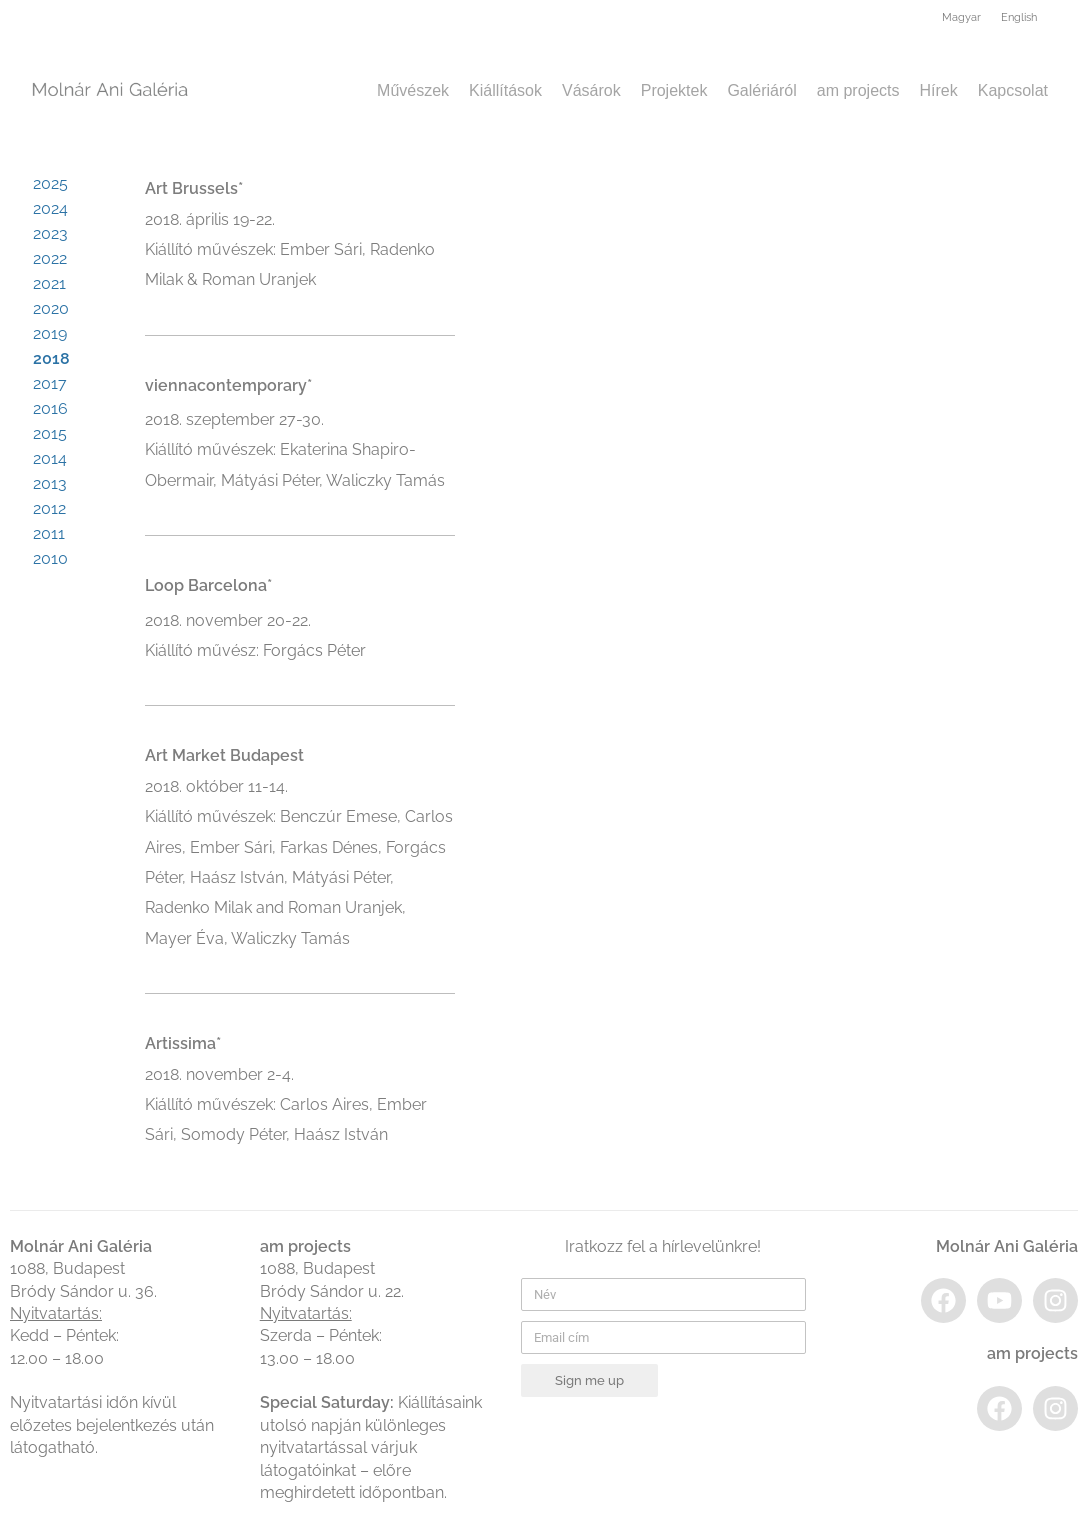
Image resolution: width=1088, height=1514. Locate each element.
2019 (50, 333)
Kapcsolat (1013, 90)
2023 (50, 233)
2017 (50, 383)
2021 (49, 283)
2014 (50, 458)
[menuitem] (961, 19)
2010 (50, 558)
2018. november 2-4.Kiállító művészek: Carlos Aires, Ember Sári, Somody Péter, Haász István (286, 1105)
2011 (49, 533)
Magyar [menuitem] (961, 17)
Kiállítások (505, 90)
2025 (50, 183)
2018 (50, 358)
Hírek (938, 90)
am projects (858, 90)
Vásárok (591, 90)
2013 (50, 483)
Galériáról (761, 90)
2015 (50, 433)
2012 (49, 508)
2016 (50, 408)
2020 (50, 308)
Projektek (674, 90)
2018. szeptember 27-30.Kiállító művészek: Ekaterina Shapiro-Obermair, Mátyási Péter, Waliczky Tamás (295, 450)
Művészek (413, 90)
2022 (50, 258)
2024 (50, 208)
